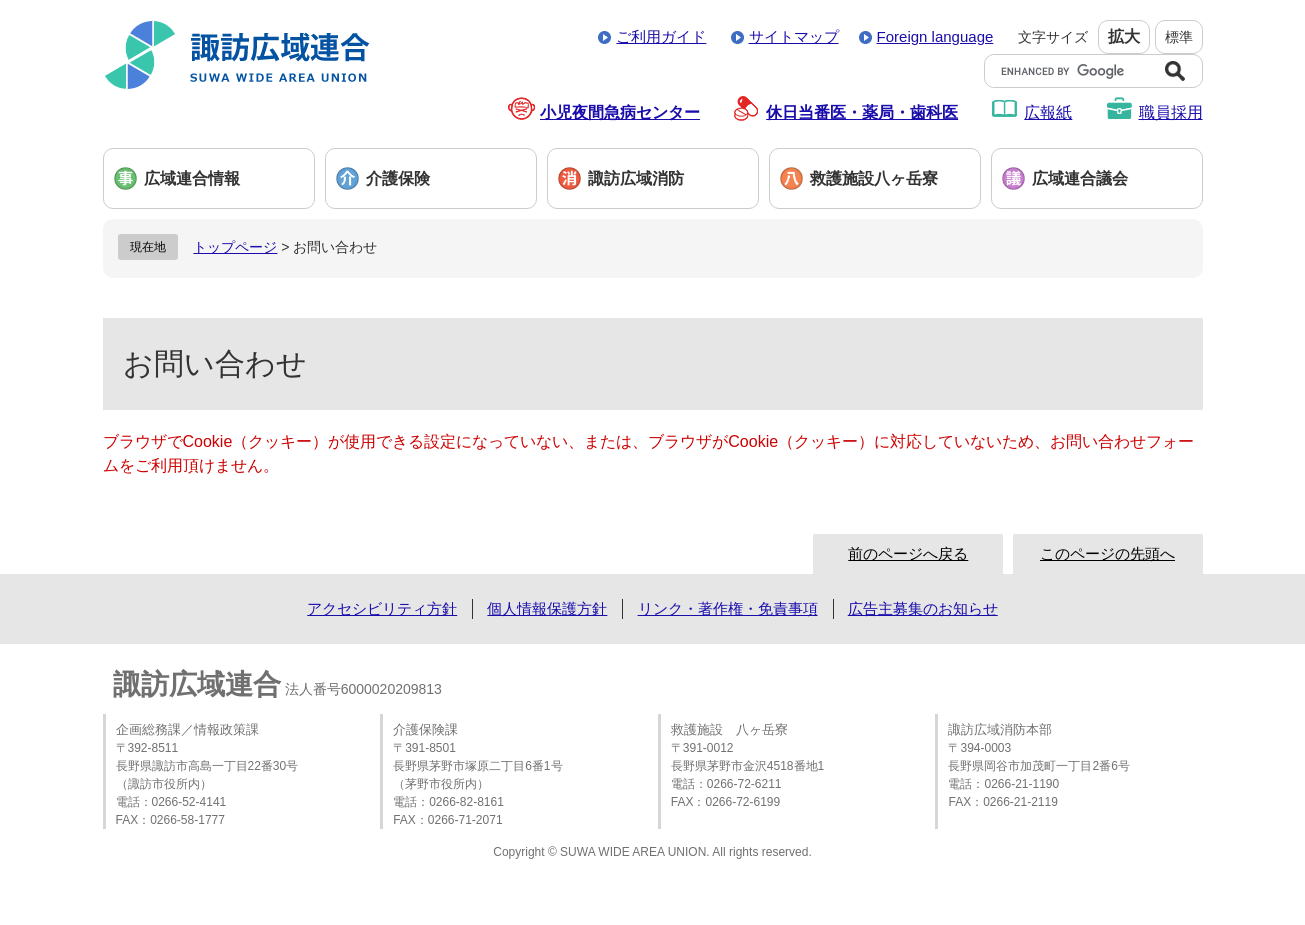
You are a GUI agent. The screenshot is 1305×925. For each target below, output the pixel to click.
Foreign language (935, 36)
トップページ (235, 247)
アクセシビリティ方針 (382, 608)
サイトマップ (794, 36)
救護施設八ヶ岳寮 (874, 178)
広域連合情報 (192, 178)
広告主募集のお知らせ (923, 608)
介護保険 (398, 178)
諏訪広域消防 (636, 178)
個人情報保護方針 (547, 608)
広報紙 (1048, 112)
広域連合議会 (1080, 178)
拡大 (1124, 36)
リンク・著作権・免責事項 (728, 608)
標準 (1179, 37)
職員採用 (1171, 112)
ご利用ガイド (661, 36)
